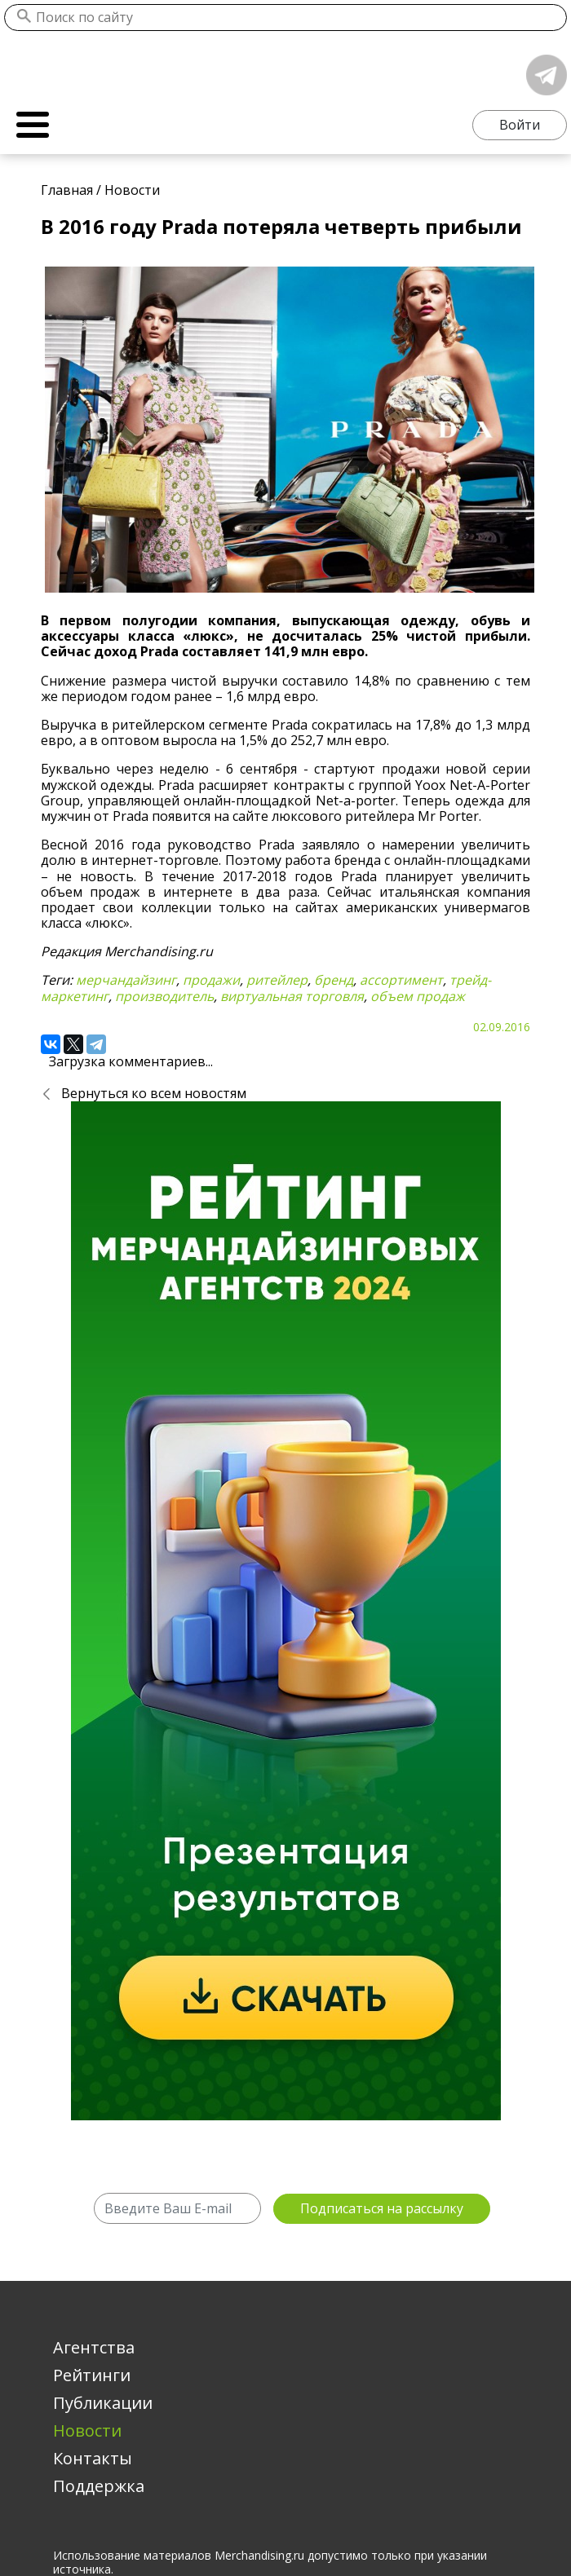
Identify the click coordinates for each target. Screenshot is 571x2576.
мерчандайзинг (126, 980)
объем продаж (417, 996)
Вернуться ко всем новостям (153, 1093)
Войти (519, 125)
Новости (87, 2430)
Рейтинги (92, 2375)
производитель (164, 996)
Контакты (92, 2458)
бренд (333, 980)
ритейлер (277, 980)
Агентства (94, 2347)
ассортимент (401, 980)
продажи (211, 980)
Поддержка (98, 2486)
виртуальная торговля (292, 996)
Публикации (103, 2403)
